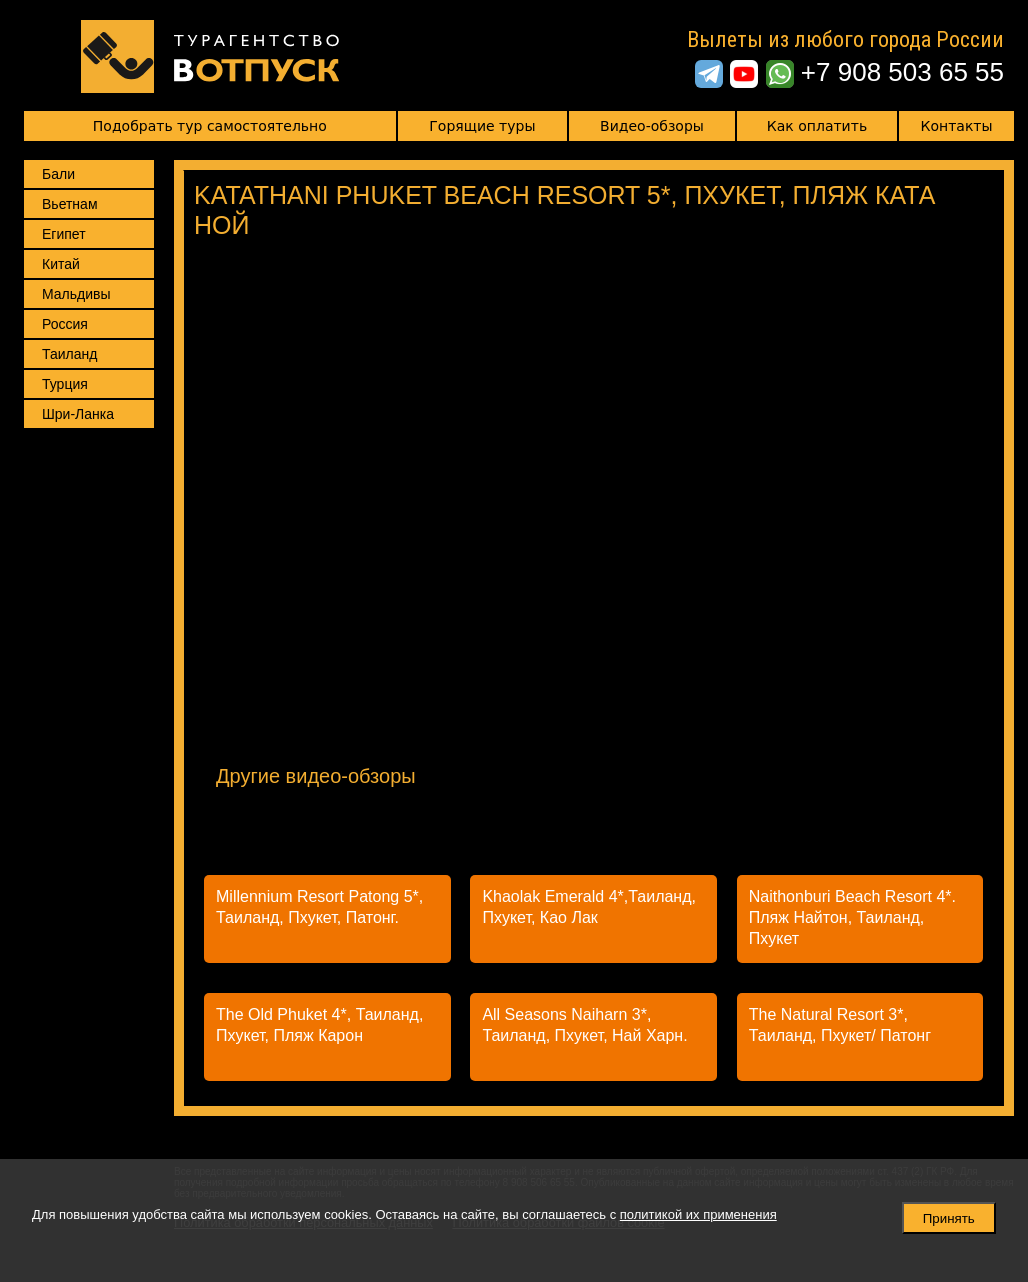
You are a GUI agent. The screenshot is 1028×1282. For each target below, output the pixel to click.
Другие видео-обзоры (316, 776)
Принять (949, 1218)
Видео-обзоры (652, 126)
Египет (64, 234)
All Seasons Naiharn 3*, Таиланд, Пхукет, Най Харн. (584, 1025)
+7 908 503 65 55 (902, 72)
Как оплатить (817, 126)
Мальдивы (76, 294)
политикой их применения (698, 1214)
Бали (58, 174)
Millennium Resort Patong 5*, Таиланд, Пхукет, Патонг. (319, 907)
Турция (65, 384)
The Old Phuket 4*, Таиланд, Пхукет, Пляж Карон (319, 1025)
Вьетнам (70, 204)
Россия (65, 324)
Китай (61, 264)
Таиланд (69, 354)
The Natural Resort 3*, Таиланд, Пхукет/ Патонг (840, 1025)
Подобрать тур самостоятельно (210, 126)
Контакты (957, 126)
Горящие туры (482, 126)
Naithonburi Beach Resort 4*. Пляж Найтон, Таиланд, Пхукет (852, 917)
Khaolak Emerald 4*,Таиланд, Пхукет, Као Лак (589, 907)
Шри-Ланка (78, 414)
